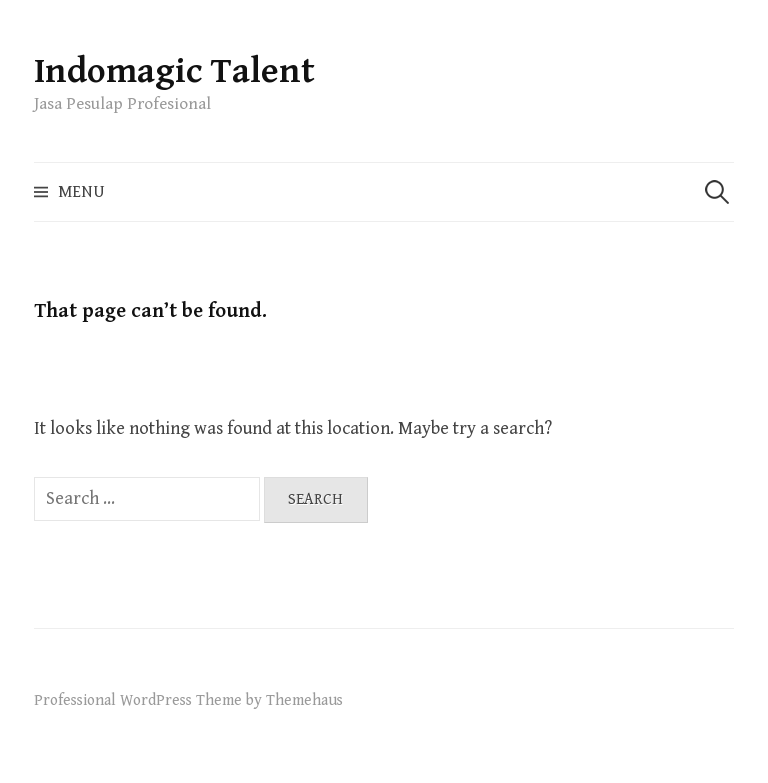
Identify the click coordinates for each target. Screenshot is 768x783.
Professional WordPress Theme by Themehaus (188, 700)
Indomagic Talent (174, 71)
